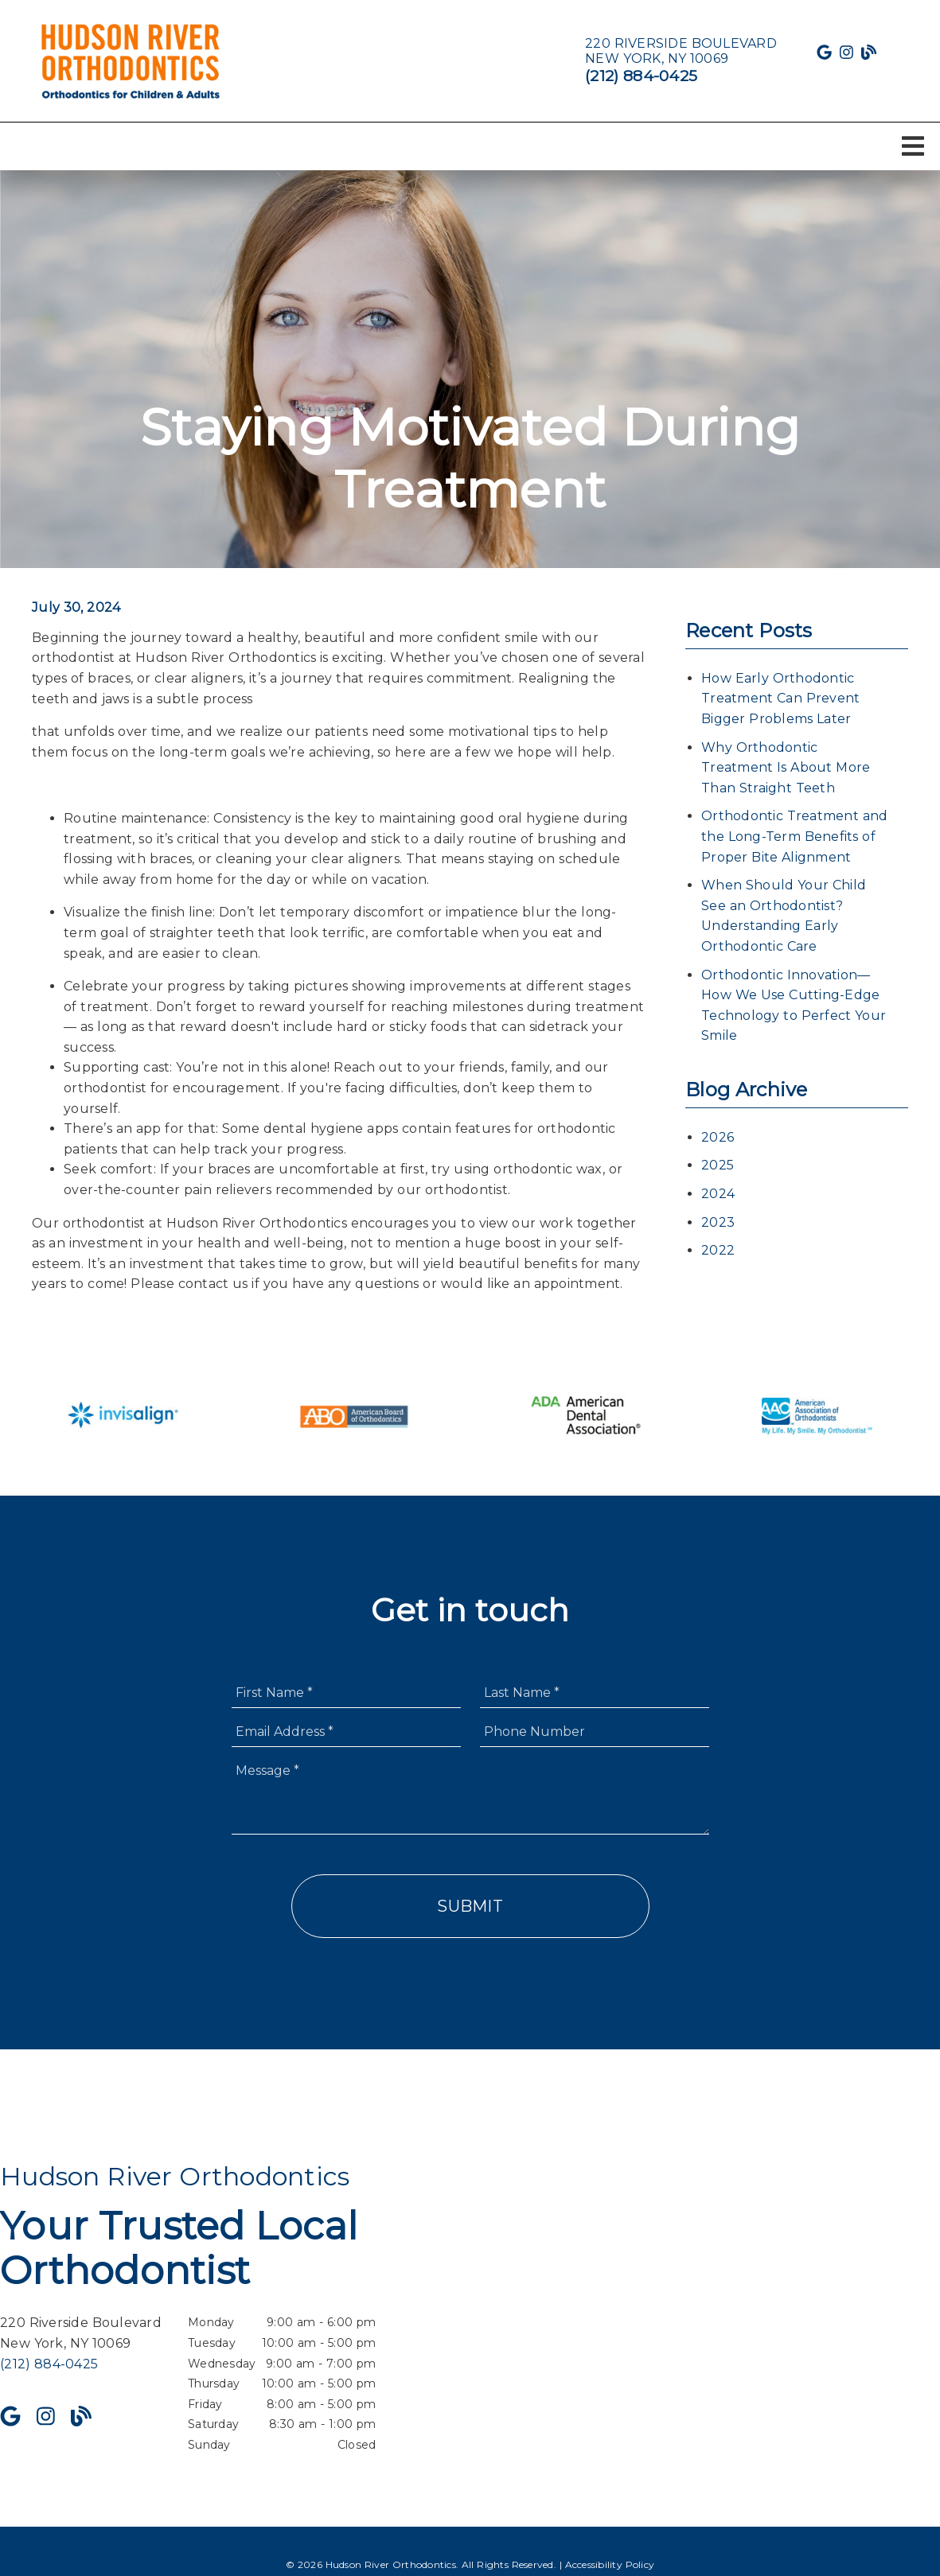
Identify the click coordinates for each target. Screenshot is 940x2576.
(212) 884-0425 (641, 75)
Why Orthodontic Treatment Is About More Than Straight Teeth (785, 768)
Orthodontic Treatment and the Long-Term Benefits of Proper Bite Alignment (794, 836)
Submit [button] (470, 1906)
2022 (718, 1250)
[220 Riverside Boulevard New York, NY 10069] (681, 51)
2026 (717, 1137)
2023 (718, 1222)
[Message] (470, 1795)
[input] (346, 1692)
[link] (131, 61)
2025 (717, 1165)
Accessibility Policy (610, 2564)
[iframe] (752, 2308)
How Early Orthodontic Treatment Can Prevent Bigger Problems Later (780, 698)
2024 (718, 1193)
